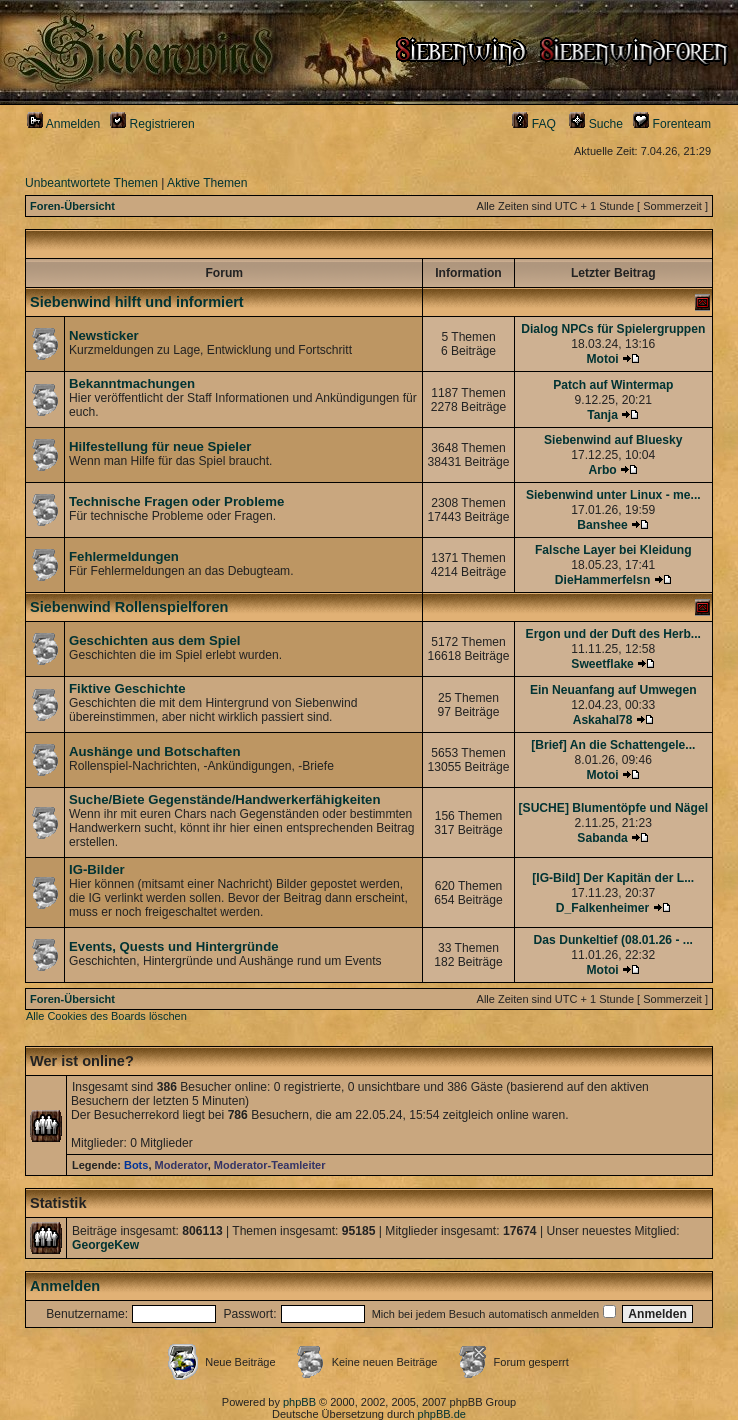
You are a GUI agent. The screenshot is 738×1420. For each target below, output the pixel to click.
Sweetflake (602, 664)
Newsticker (104, 335)
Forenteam (672, 124)
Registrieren (152, 124)
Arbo (602, 470)
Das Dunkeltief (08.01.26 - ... (613, 940)
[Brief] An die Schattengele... (613, 745)
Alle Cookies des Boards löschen (106, 1016)
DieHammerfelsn (602, 580)
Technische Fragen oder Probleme (176, 501)
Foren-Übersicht (72, 206)
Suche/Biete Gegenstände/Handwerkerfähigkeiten (224, 799)
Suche (596, 124)
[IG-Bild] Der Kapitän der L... (613, 878)
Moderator (181, 1165)
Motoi (602, 359)
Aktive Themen (207, 183)
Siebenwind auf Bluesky (613, 440)
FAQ (534, 124)
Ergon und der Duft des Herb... (613, 634)
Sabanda (602, 838)
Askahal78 (603, 720)
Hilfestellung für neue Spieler (160, 446)
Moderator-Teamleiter (270, 1165)
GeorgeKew (105, 1245)
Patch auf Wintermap (613, 385)
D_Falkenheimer (602, 908)
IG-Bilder (97, 869)
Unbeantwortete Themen (91, 183)
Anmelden (63, 124)
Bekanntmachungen (132, 383)
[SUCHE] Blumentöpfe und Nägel (613, 808)
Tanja (602, 415)
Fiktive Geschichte (127, 688)
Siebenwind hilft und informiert (137, 302)
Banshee (602, 525)
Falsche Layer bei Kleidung (613, 550)
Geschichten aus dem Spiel (155, 640)
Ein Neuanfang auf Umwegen (613, 690)
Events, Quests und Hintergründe (174, 946)
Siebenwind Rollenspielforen (129, 607)
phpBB (299, 1402)
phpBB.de (442, 1414)
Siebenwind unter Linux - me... (613, 495)
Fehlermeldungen (124, 556)
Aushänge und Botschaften (154, 751)
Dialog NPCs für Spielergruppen (613, 329)
